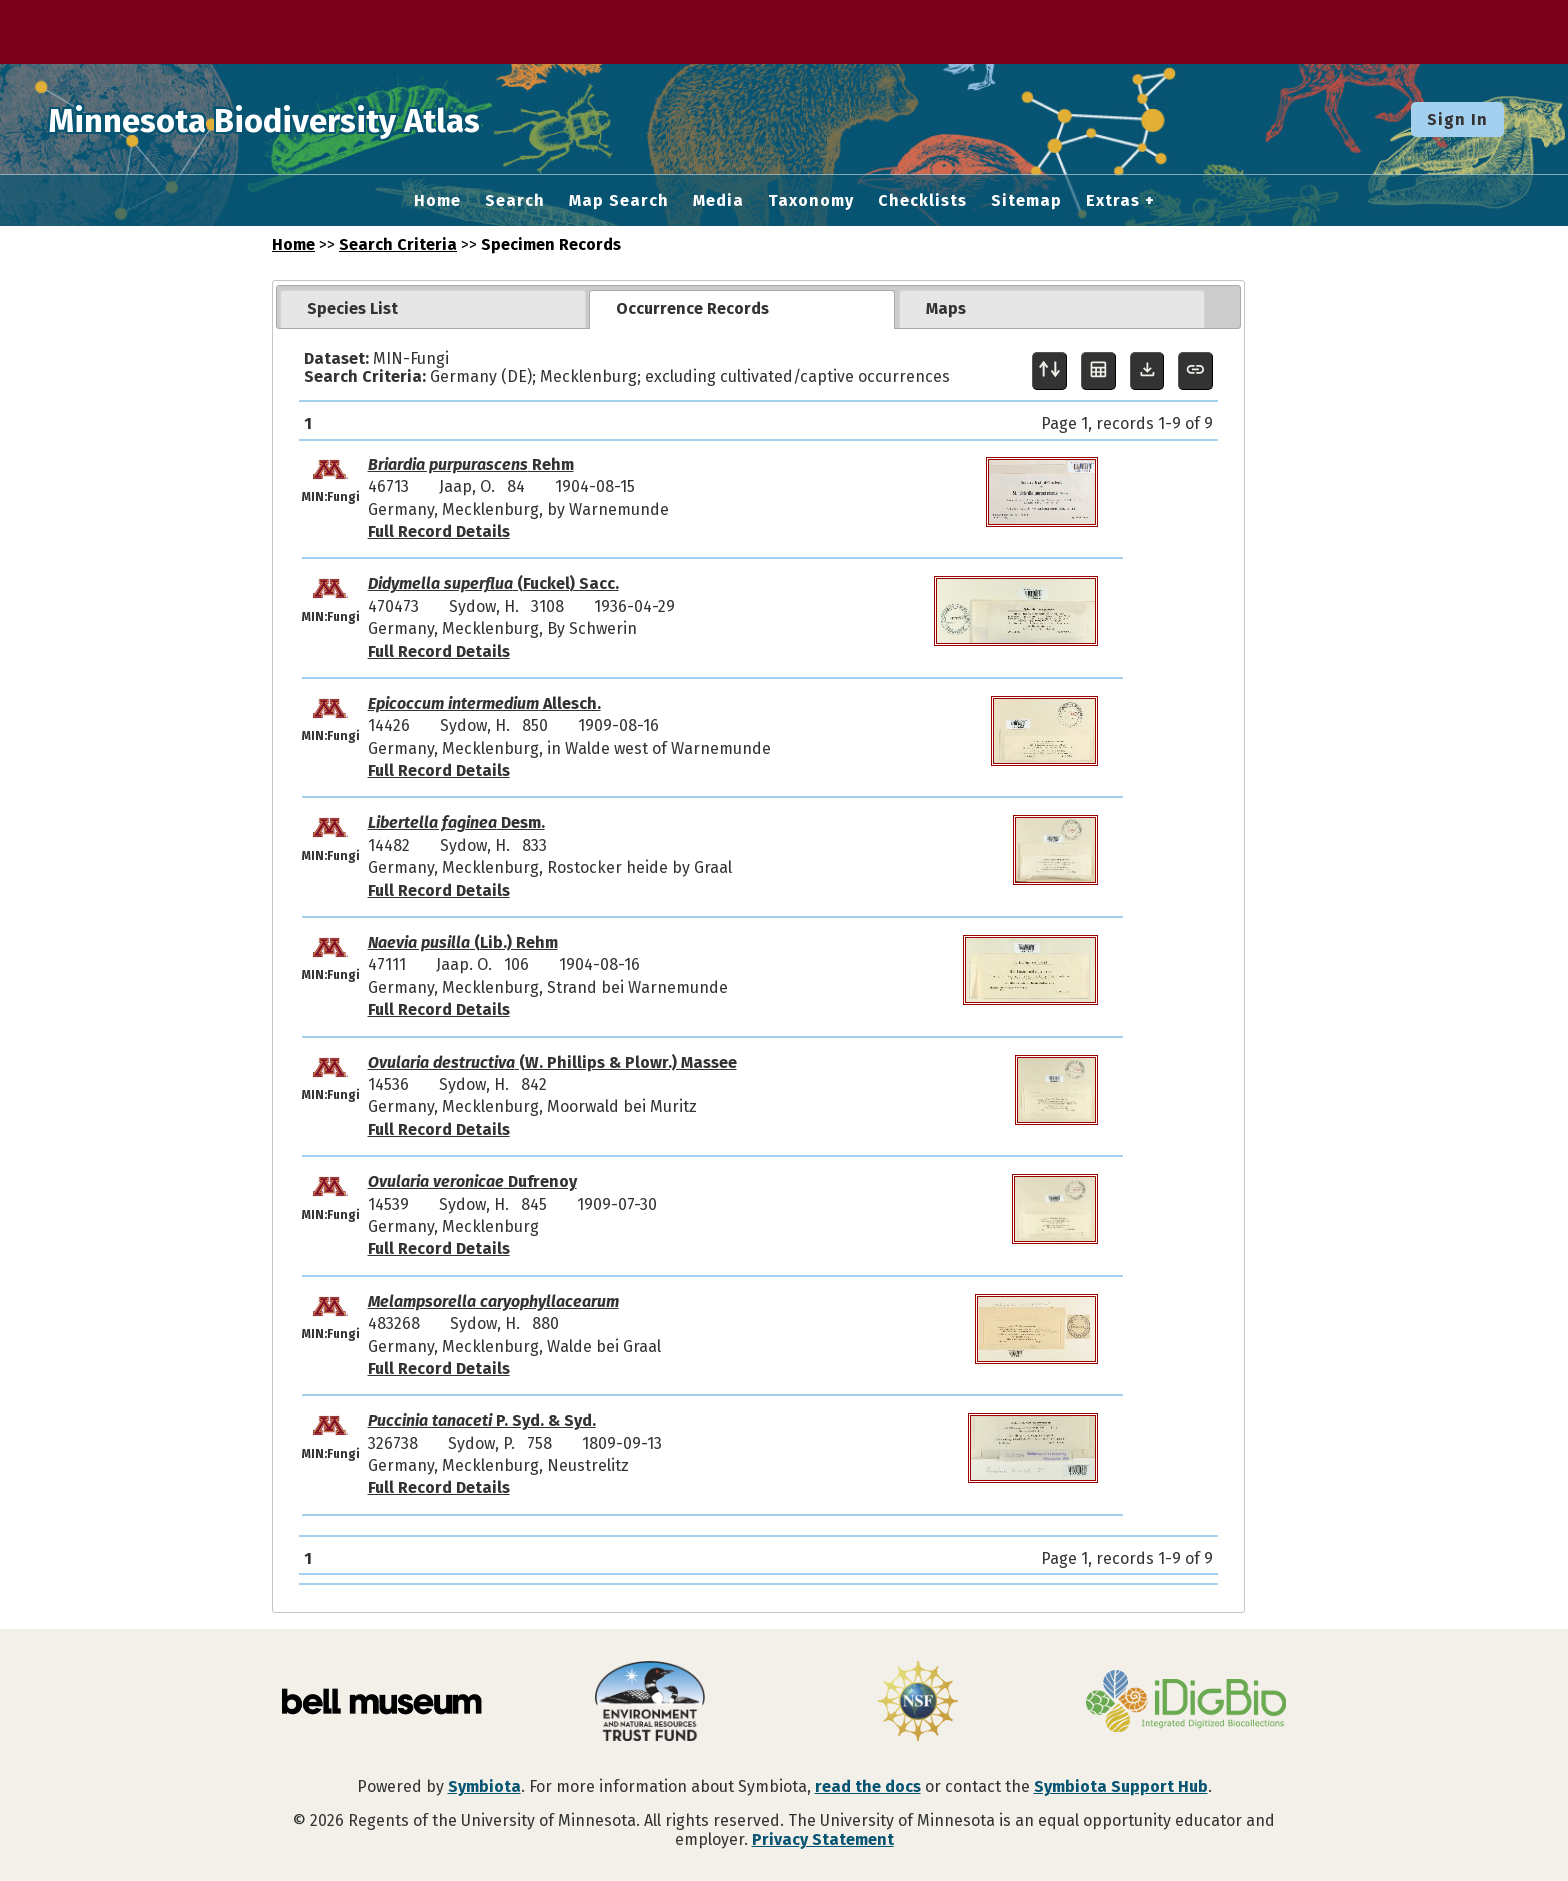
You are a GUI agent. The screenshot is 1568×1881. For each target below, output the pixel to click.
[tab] (433, 309)
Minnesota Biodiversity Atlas (311, 119)
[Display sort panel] (1049, 371)
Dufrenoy (472, 1181)
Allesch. (484, 703)
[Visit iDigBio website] (1186, 1703)
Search (515, 201)
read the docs (868, 1786)
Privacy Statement (823, 1839)
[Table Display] (1098, 371)
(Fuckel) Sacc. (493, 583)
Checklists (922, 201)
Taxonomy (811, 201)
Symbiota (484, 1786)
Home (437, 201)
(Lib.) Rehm (463, 942)
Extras (1113, 201)
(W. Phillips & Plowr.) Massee (552, 1062)
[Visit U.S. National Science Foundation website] (918, 1703)
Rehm (471, 464)
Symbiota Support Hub (1121, 1786)
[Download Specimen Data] (1147, 371)
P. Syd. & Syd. (482, 1420)
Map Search (619, 201)
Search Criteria (398, 244)
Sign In (1457, 119)
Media (718, 201)
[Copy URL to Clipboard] (1195, 371)
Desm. (456, 822)
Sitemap (1026, 201)
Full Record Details (439, 531)
